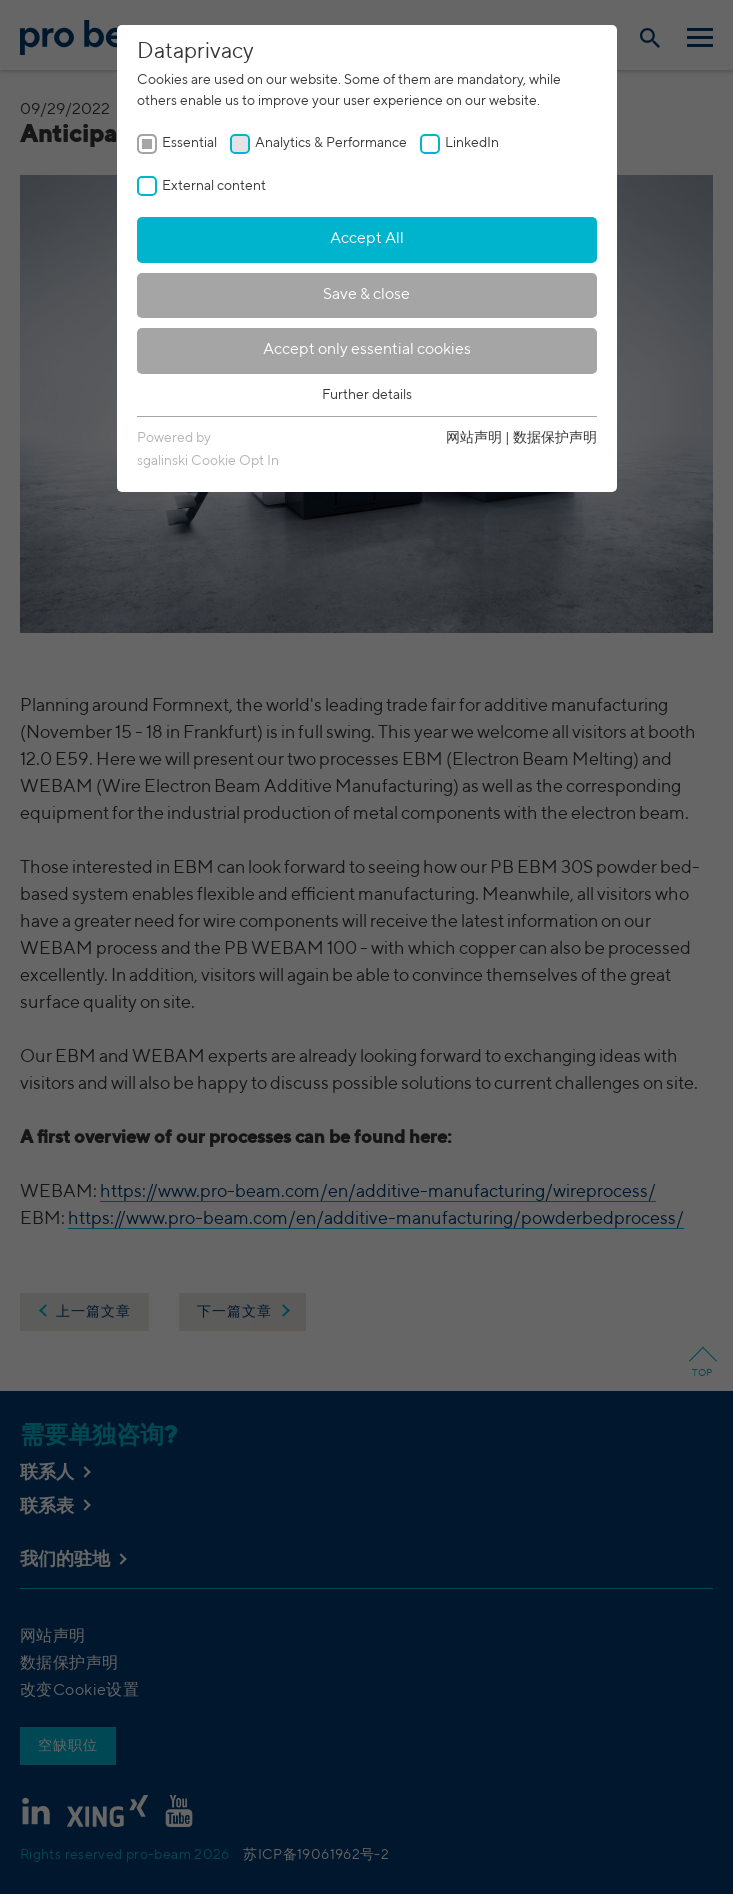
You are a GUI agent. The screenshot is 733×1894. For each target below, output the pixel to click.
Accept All (367, 239)
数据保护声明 (555, 438)
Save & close (366, 295)
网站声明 (474, 438)
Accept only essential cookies (367, 350)
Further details (367, 395)
